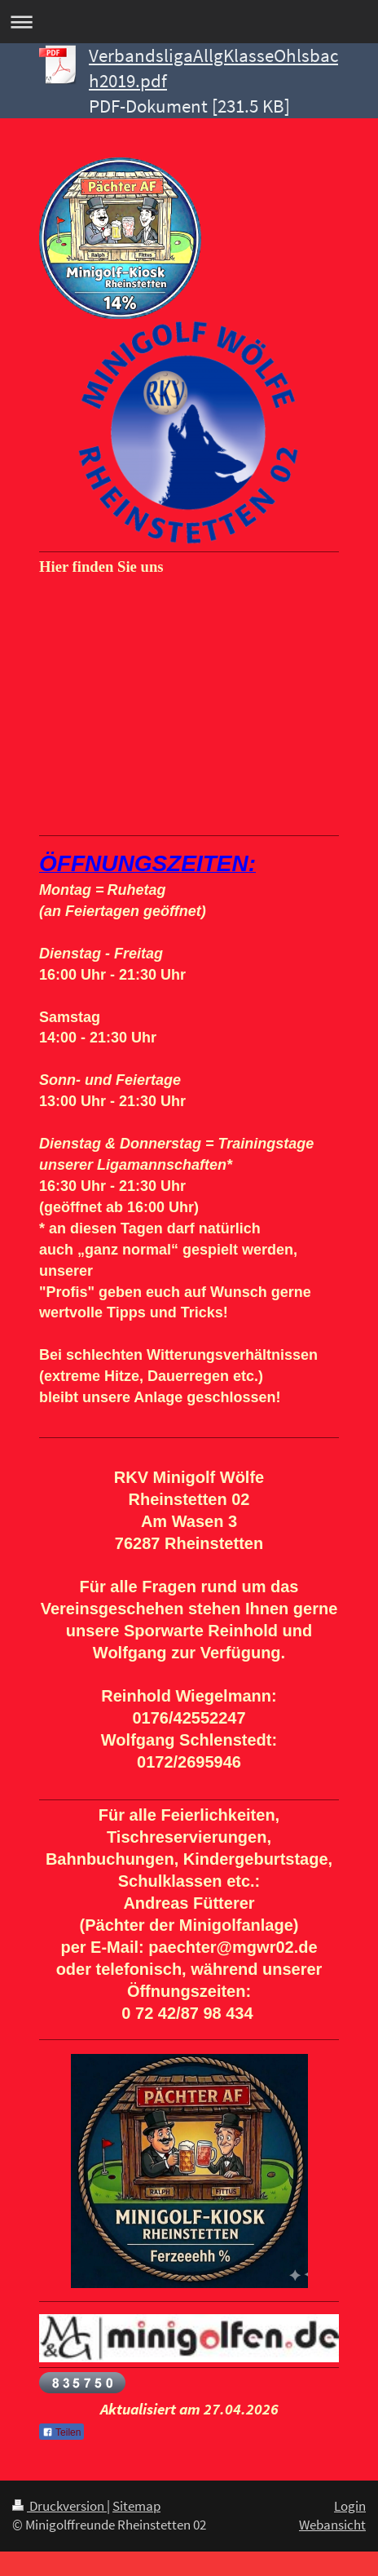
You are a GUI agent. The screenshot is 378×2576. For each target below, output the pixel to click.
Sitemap (136, 2506)
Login (350, 2506)
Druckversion (59, 2506)
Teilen (61, 2432)
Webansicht (332, 2525)
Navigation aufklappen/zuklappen (189, 21)
